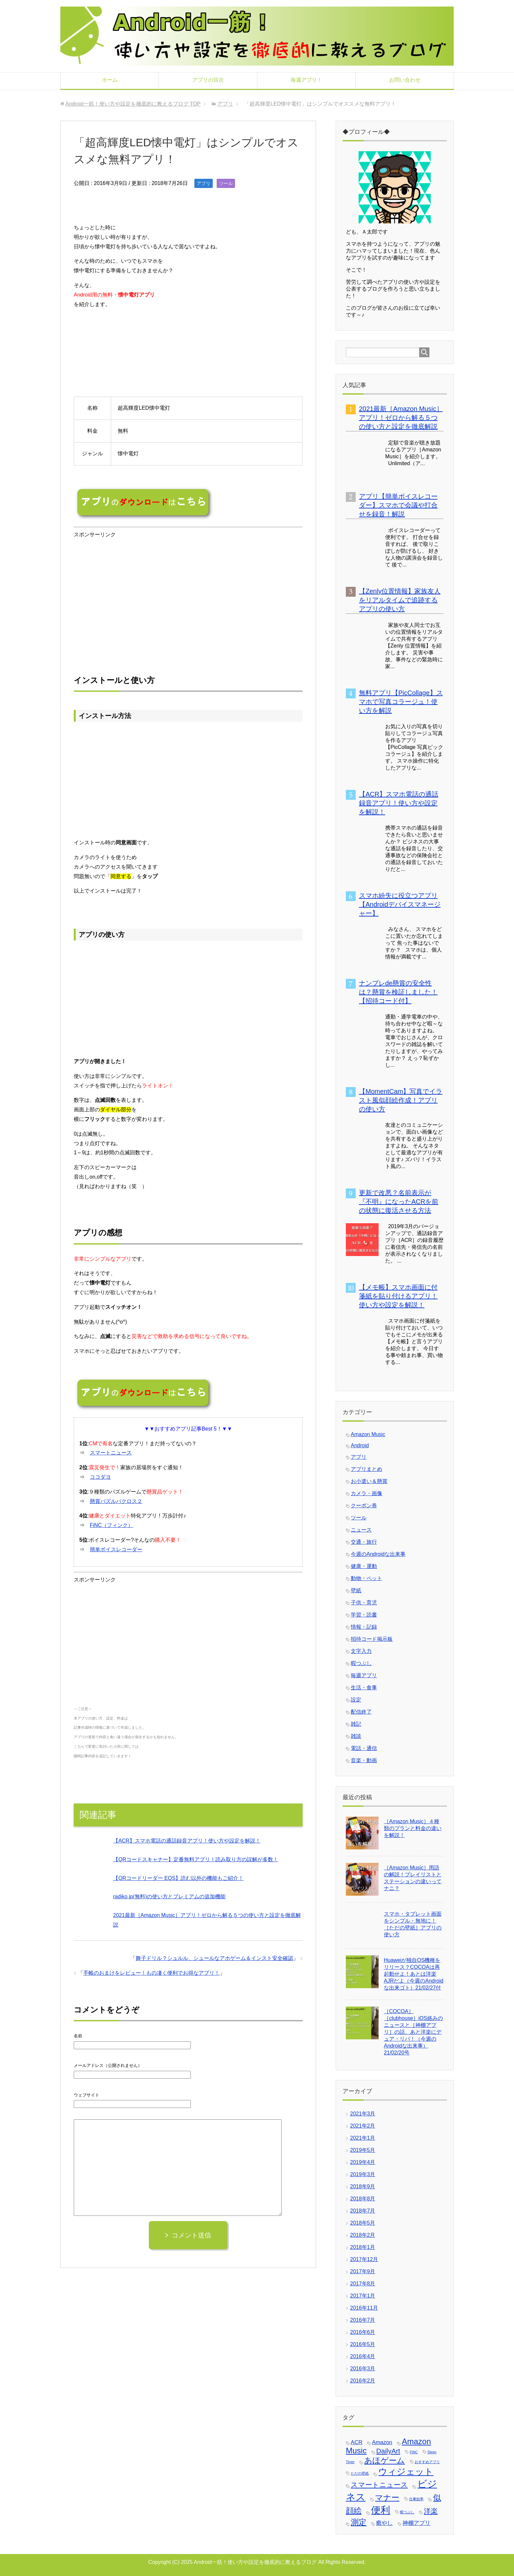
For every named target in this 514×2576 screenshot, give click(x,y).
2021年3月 (362, 2113)
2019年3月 (362, 2174)
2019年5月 (362, 2150)
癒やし (384, 2523)
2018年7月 (362, 2211)
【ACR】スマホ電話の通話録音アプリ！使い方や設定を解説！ (187, 1841)
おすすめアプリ (427, 2462)
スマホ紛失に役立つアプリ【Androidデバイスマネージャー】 (400, 904)
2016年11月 (364, 2308)
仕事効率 (416, 2499)
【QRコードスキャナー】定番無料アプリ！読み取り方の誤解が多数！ (195, 1859)
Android (360, 1445)
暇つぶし (361, 1663)
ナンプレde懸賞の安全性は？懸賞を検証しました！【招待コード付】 (398, 991)
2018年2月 (362, 2235)
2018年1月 (362, 2247)
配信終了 (361, 1712)
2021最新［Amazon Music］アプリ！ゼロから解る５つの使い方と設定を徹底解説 (401, 417)
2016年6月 (362, 2332)
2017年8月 (362, 2283)
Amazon (382, 2442)
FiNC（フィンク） (111, 1525)
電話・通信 (364, 1748)
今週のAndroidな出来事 (378, 1554)
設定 (356, 1699)
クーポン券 (364, 1505)
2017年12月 (364, 2259)
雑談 (356, 1736)
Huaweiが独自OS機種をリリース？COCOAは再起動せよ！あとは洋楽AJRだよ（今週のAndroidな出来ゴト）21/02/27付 (413, 1973)
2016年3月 (362, 2368)
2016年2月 (362, 2380)
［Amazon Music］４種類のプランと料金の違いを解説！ (413, 1828)
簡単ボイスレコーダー (116, 1549)
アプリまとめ (366, 1469)
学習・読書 (364, 1615)
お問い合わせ (405, 80)
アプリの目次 (208, 80)
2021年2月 (362, 2126)
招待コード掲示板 (372, 1639)
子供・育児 (364, 1602)
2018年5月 (362, 2223)
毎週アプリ (364, 1675)
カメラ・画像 (366, 1493)
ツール (226, 183)
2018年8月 (362, 2198)
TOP (133, 104)
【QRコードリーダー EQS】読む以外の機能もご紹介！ (178, 1878)
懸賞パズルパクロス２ (116, 1501)
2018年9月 (362, 2186)
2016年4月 (362, 2356)
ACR (356, 2442)
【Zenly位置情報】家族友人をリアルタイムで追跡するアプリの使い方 (400, 599)
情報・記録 (364, 1627)
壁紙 (356, 1590)
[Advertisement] (129, 604)
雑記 (356, 1724)
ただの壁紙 (360, 2473)
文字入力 (361, 1651)
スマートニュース (111, 1452)
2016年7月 (362, 2320)
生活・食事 (364, 1687)
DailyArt (388, 2451)
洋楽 (431, 2511)
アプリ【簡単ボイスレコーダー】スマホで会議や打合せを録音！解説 (398, 505)
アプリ (203, 183)
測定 (358, 2522)
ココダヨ (100, 1477)
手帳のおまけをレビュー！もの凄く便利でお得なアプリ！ (151, 1973)
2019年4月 (362, 2162)
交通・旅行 (364, 1542)
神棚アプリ (416, 2523)
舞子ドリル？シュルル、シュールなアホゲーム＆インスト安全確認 (214, 1958)
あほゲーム (384, 2460)
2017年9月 (362, 2271)
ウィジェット (405, 2472)
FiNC (414, 2452)
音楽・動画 (364, 1760)
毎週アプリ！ (306, 80)
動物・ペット (366, 1578)
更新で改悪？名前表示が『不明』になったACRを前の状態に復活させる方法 (398, 1201)
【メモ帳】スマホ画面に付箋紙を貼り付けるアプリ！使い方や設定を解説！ (398, 1296)
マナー (387, 2497)
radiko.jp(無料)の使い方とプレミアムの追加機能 (169, 1896)
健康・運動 (364, 1566)
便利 (380, 2509)
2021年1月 (362, 2138)
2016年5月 (362, 2344)
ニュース (361, 1530)
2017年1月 (362, 2295)
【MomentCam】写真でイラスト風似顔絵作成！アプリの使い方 (400, 1100)
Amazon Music (368, 1434)
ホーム (110, 80)
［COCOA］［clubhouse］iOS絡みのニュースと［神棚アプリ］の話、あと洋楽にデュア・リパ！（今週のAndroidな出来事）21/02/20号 (413, 2032)
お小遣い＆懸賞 (369, 1481)
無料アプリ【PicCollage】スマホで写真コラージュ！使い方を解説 (401, 701)
